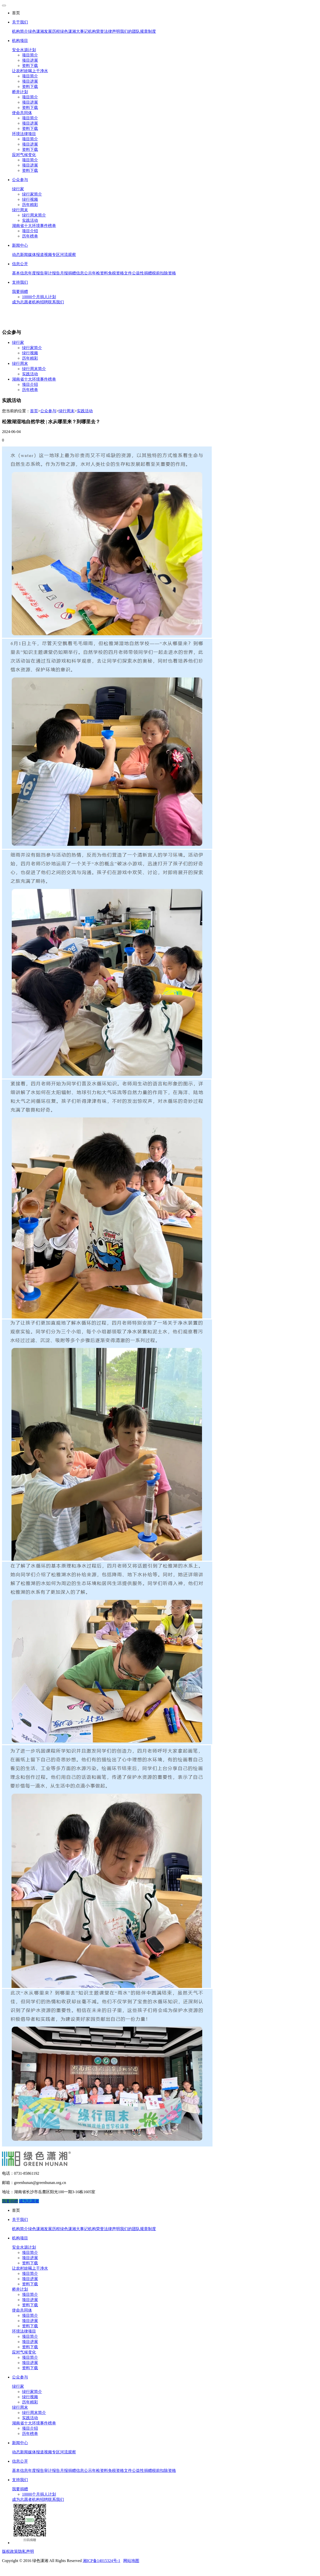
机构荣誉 (96, 31)
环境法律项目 (24, 134)
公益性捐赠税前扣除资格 (154, 273)
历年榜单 (30, 236)
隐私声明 (26, 2551)
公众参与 (48, 411)
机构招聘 (40, 302)
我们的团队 (130, 31)
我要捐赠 (20, 291)
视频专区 (52, 254)
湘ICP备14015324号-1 (101, 2561)
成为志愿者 (22, 302)
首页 (34, 411)
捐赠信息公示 (80, 273)
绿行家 (18, 189)
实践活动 (30, 220)
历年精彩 (30, 205)
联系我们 (56, 302)
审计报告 (52, 273)
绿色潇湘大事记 (74, 31)
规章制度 (148, 31)
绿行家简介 (32, 194)
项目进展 (30, 60)
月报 (64, 273)
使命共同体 (22, 113)
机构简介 (20, 31)
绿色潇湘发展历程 (44, 31)
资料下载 (30, 65)
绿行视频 (30, 199)
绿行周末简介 (34, 215)
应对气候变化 (24, 155)
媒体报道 (36, 254)
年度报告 (36, 273)
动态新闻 (20, 254)
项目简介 (30, 55)
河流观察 (68, 254)
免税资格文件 (120, 273)
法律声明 (112, 31)
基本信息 (20, 273)
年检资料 (100, 273)
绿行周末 (20, 210)
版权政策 (10, 2551)
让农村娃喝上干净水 (30, 71)
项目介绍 (30, 231)
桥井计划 (20, 92)
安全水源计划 (24, 50)
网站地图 (131, 2561)
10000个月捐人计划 (39, 297)
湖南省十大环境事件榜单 (34, 225)
